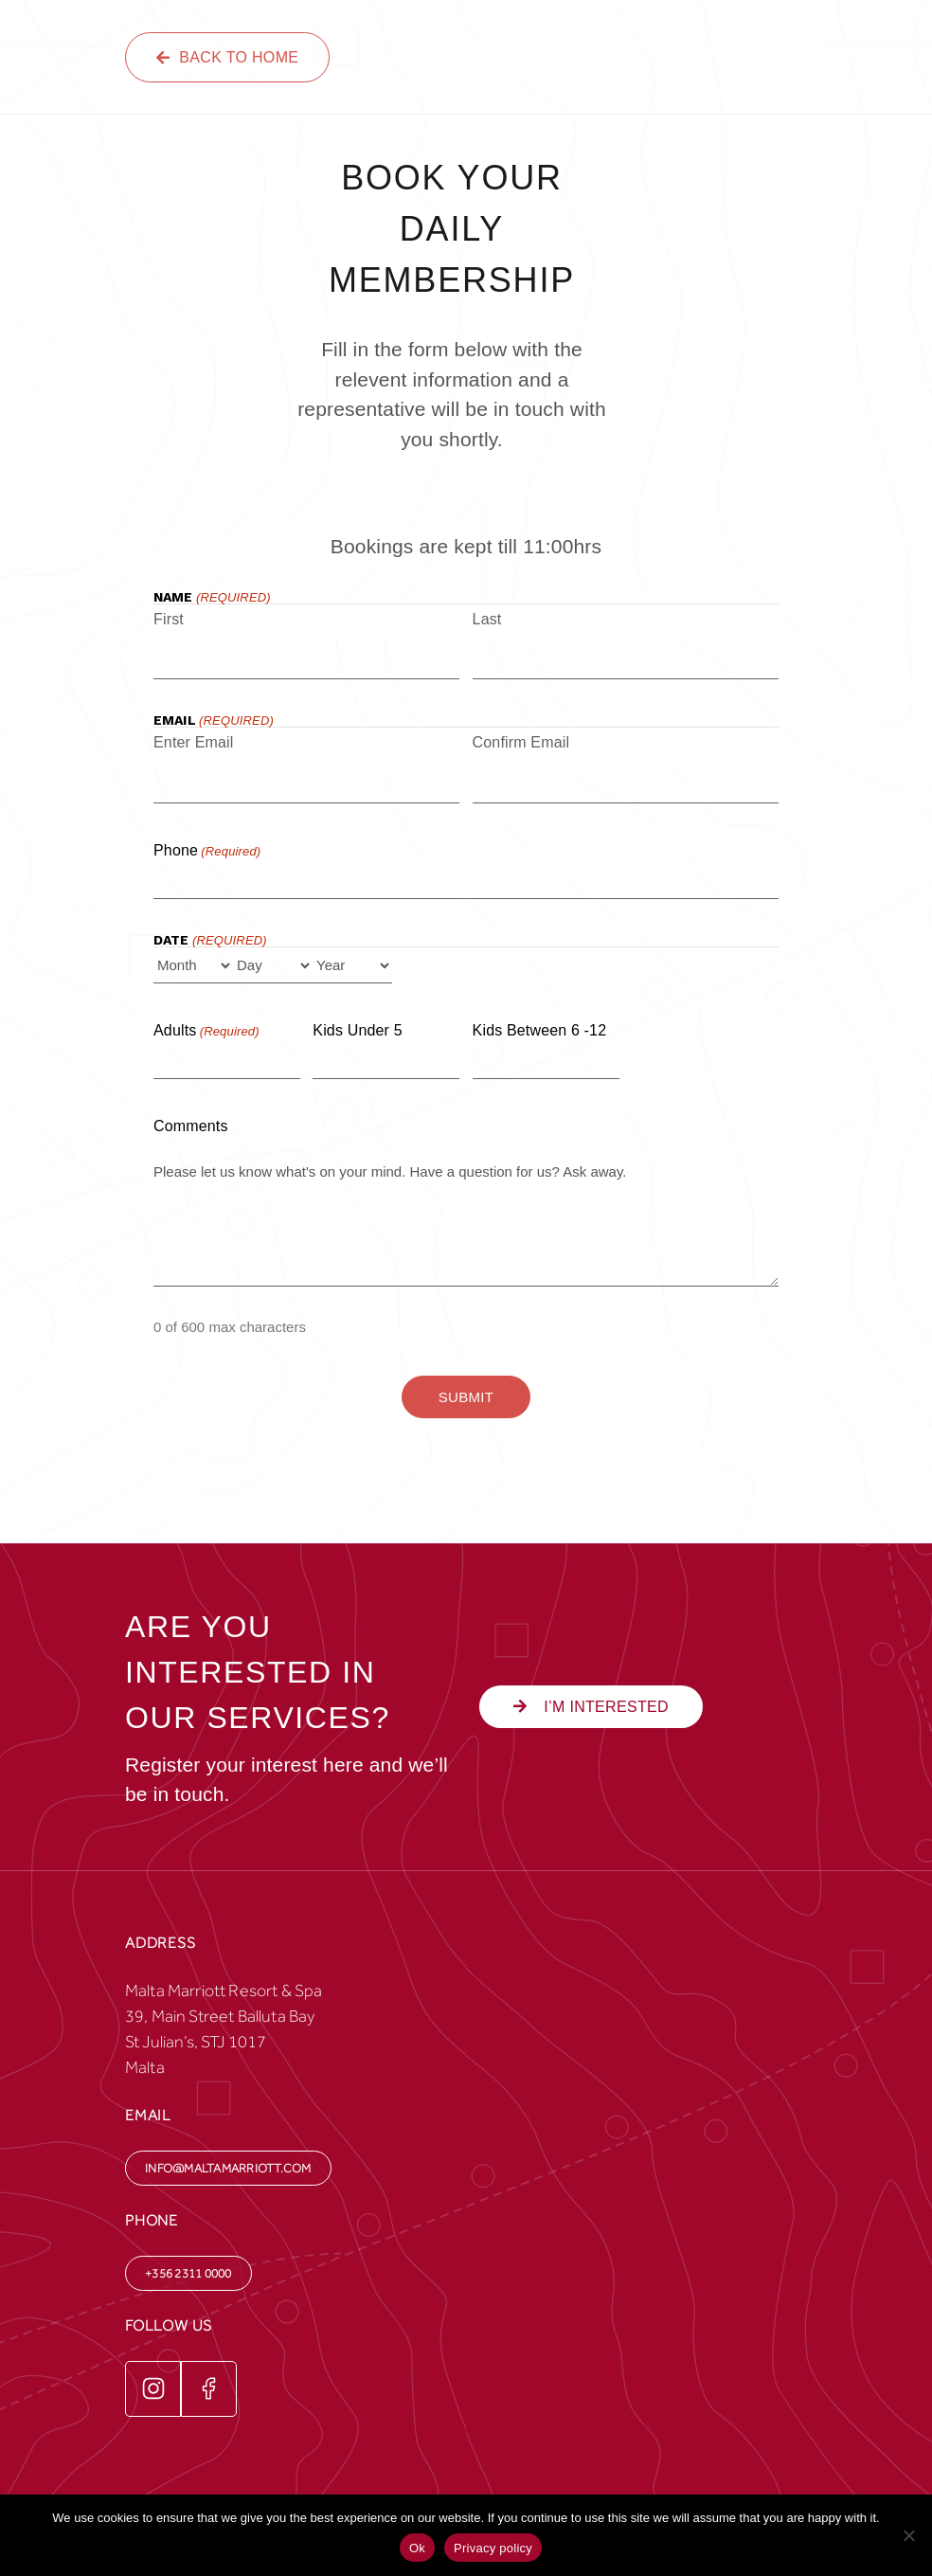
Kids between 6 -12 (540, 1030)
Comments (190, 1126)
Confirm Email (521, 742)
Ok (417, 2548)
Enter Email (193, 742)
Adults (206, 1031)
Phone (206, 851)
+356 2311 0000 (188, 2273)
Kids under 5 (357, 1030)
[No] (908, 2535)
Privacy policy (493, 2548)
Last (487, 619)
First (168, 619)
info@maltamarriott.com (228, 2168)
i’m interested (591, 1707)
